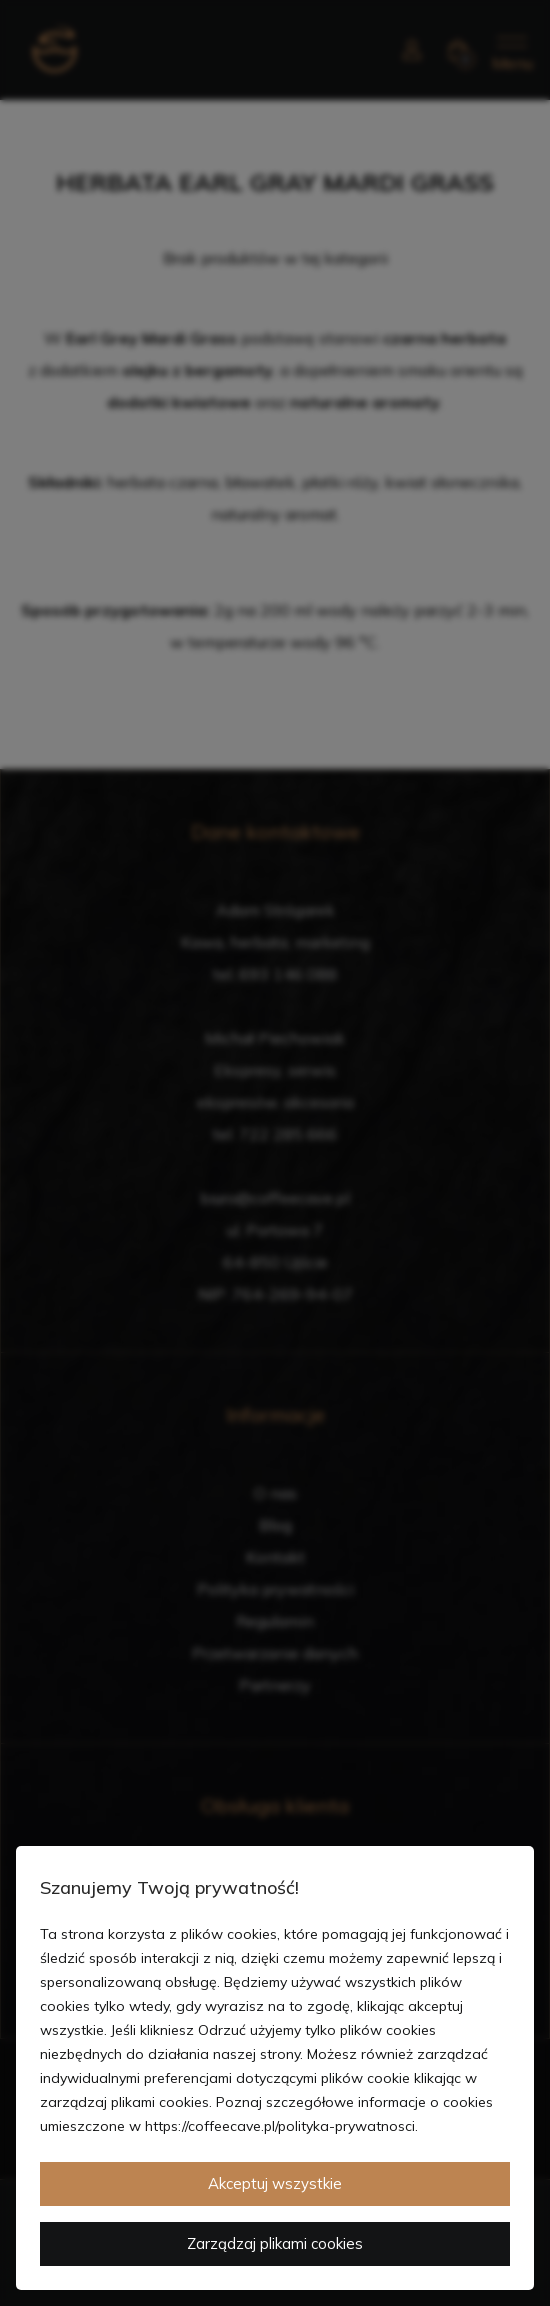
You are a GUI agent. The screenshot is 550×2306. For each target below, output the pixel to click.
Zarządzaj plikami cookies (275, 2243)
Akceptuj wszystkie (275, 2183)
